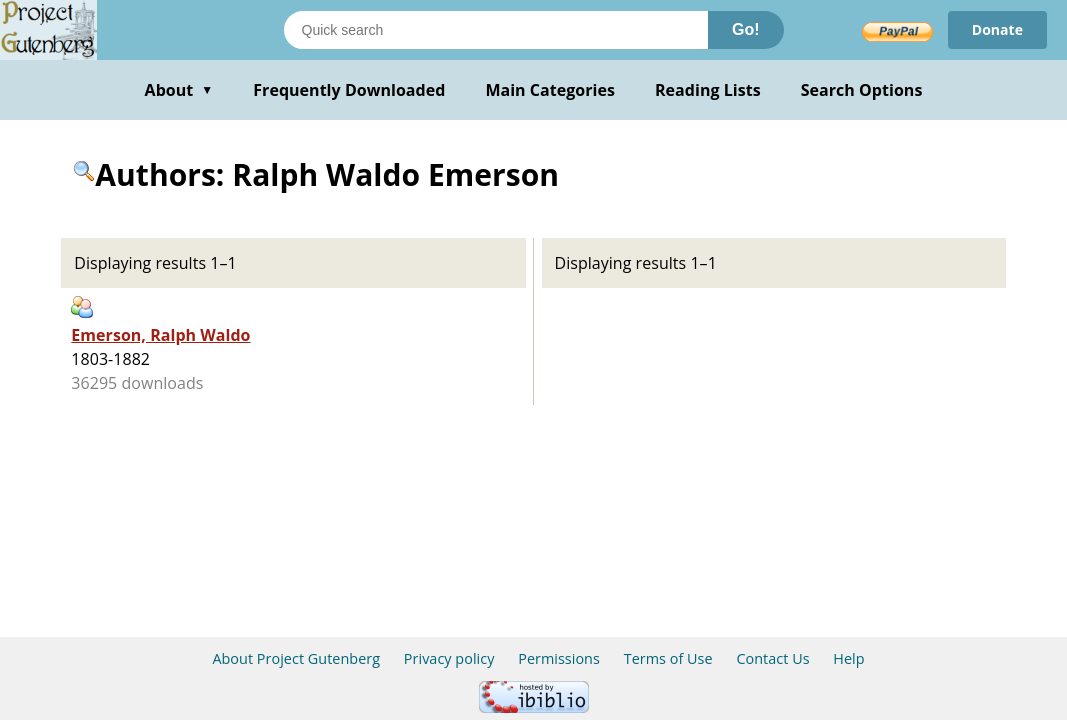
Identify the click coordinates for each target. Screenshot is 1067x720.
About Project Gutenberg (296, 658)
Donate (997, 29)
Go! (746, 29)
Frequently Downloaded (349, 90)
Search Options (862, 90)
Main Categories (550, 90)
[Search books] (496, 30)
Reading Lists (708, 90)
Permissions (559, 658)
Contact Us (772, 658)
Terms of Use (668, 658)
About (179, 90)
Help (848, 658)
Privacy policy (449, 658)
